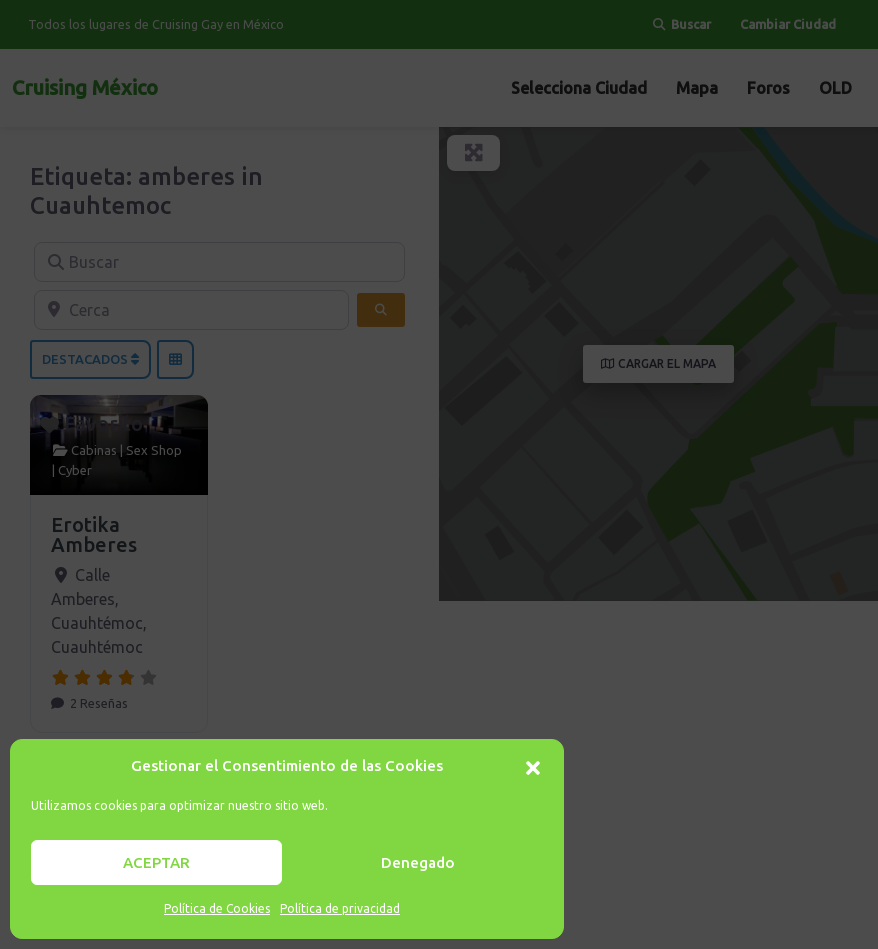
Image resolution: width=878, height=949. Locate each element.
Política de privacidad (340, 908)
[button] (533, 766)
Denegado (418, 862)
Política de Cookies (217, 908)
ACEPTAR (156, 862)
